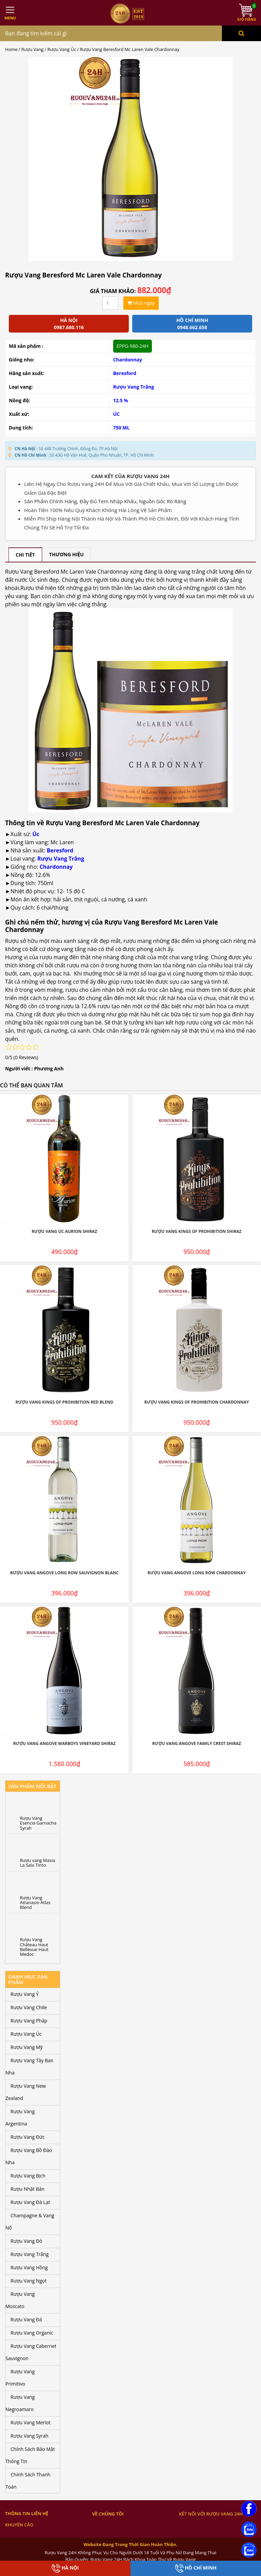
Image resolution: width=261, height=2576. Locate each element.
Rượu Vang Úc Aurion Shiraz (64, 1231)
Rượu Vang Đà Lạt (30, 2202)
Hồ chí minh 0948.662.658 (192, 324)
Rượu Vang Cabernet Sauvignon (30, 2352)
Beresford (125, 373)
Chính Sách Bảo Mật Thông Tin (30, 2455)
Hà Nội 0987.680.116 (69, 324)
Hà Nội (65, 2568)
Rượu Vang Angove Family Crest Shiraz (196, 1743)
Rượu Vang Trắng (133, 387)
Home (11, 49)
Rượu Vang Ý (24, 1994)
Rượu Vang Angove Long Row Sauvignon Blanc (64, 1573)
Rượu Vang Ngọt (29, 2280)
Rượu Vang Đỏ (26, 2241)
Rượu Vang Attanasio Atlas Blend (35, 1902)
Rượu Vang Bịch (28, 2175)
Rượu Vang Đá (26, 2319)
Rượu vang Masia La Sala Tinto (37, 1863)
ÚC (116, 414)
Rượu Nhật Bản (28, 2189)
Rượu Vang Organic (32, 2332)
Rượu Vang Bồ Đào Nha (28, 2156)
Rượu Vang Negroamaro (20, 2403)
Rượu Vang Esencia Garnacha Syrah (38, 1823)
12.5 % (120, 400)
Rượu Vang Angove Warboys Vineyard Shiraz (64, 1743)
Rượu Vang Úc (62, 49)
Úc (35, 834)
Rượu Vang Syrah (29, 2436)
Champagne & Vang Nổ (29, 2221)
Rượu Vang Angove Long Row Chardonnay (196, 1573)
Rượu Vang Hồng (29, 2267)
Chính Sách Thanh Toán (27, 2480)
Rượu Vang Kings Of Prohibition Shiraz (196, 1231)
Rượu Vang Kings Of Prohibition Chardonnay (196, 1402)
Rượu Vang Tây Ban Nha (29, 2066)
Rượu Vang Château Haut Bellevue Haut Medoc (34, 1946)
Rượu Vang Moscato (20, 2300)
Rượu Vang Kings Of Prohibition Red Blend (64, 1402)
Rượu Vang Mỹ (26, 2047)
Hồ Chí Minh (195, 2568)
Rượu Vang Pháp (29, 2020)
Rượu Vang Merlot (31, 2422)
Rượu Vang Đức (28, 2137)
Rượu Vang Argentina (20, 2117)
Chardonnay (127, 359)
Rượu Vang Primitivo (20, 2377)
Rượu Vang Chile (29, 2007)
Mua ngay (141, 303)
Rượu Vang (32, 49)
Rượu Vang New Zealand (25, 2092)
